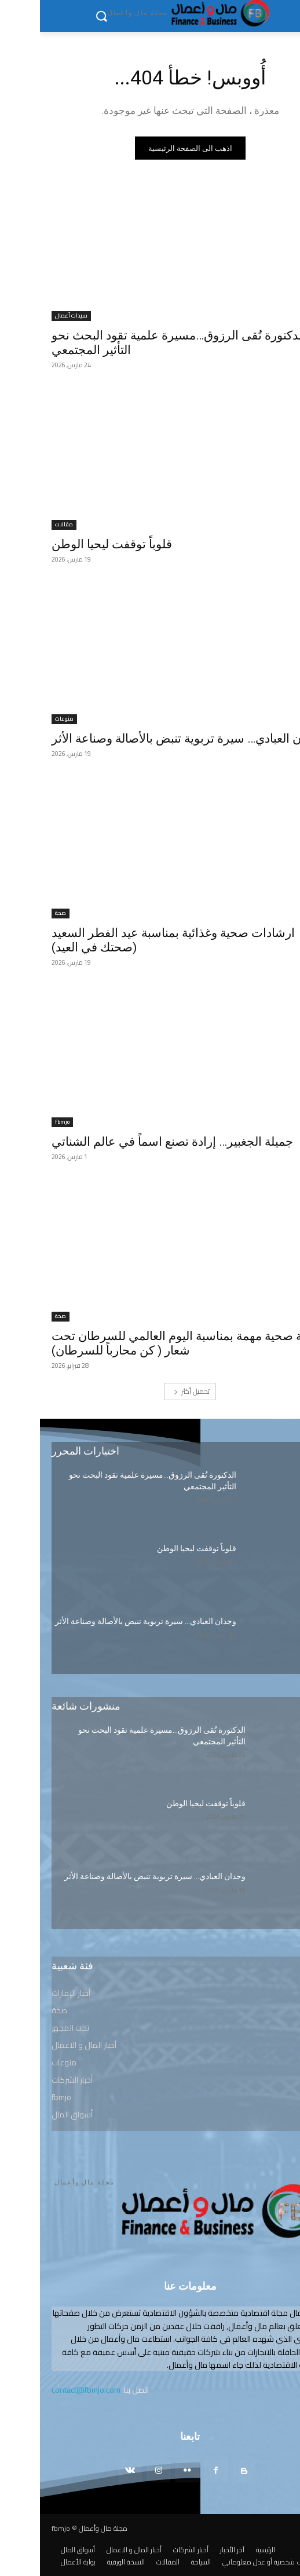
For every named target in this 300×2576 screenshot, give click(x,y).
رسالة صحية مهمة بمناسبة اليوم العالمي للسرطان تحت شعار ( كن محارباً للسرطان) (149, 1343)
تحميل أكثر (152, 1391)
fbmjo (22, 1122)
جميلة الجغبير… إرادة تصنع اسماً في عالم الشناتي (132, 1142)
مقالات (24, 525)
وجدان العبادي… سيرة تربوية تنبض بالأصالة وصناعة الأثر (148, 739)
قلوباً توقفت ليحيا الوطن (72, 544)
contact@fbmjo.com (46, 2389)
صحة (20, 913)
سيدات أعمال (31, 316)
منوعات (24, 719)
